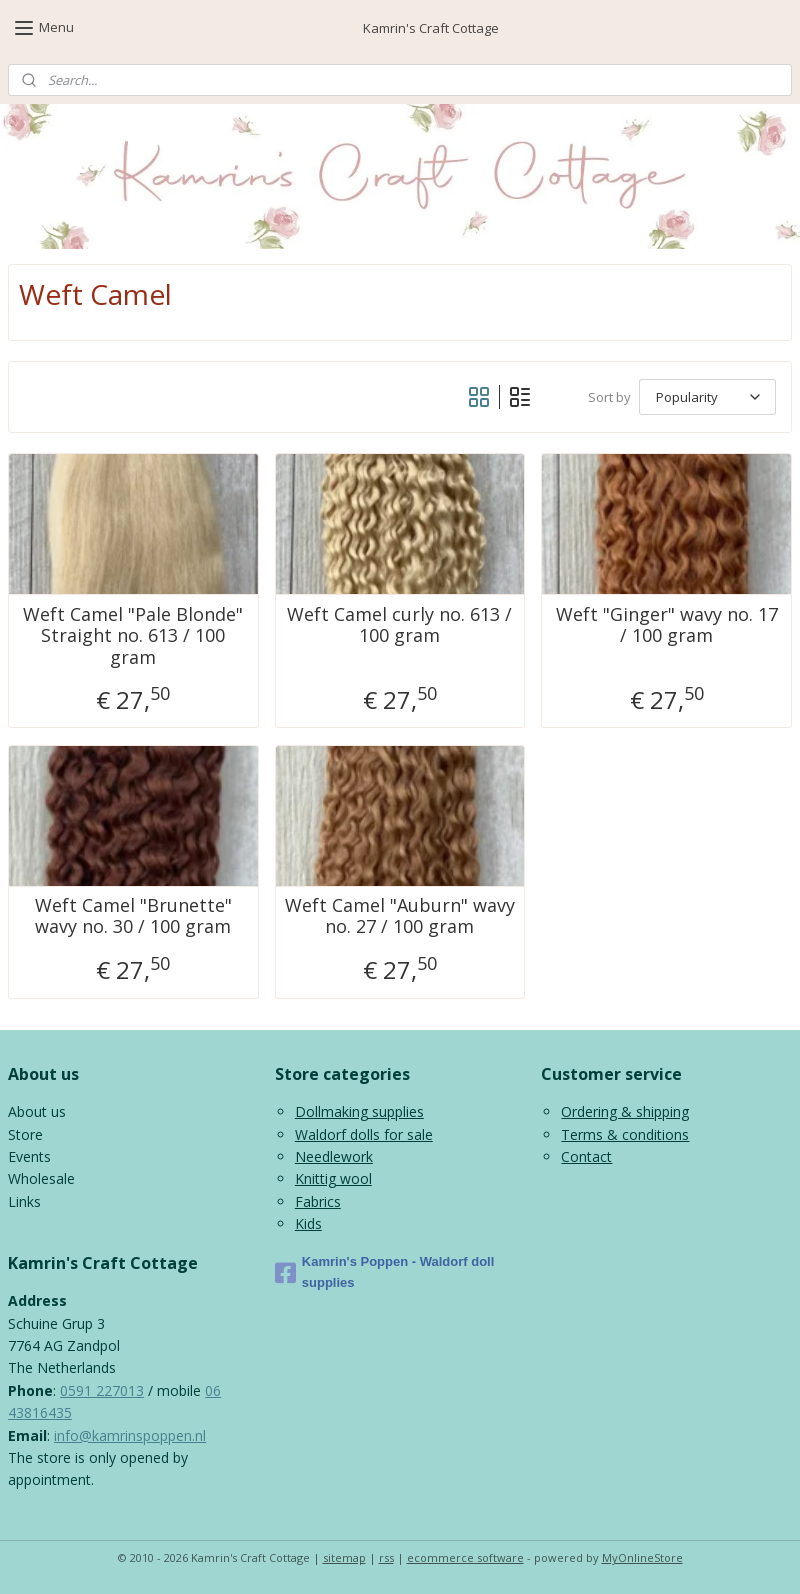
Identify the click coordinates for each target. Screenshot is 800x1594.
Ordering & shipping (625, 1111)
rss (386, 1557)
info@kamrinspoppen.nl (130, 1435)
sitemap (344, 1557)
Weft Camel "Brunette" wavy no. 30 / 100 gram (133, 916)
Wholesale (41, 1178)
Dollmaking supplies (359, 1111)
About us (37, 1111)
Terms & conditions (625, 1134)
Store (25, 1134)
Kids (308, 1223)
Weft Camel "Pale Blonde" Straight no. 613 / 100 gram (133, 636)
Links (24, 1201)
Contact (586, 1156)
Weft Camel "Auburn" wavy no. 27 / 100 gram (400, 916)
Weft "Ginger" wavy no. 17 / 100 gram (667, 625)
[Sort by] (707, 398)
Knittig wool (333, 1178)
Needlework (334, 1156)
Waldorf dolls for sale (364, 1134)
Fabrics (318, 1201)
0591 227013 (102, 1390)
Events (29, 1156)
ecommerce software (465, 1557)
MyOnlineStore (642, 1557)
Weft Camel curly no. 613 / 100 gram (399, 625)
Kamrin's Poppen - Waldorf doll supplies (385, 1272)
